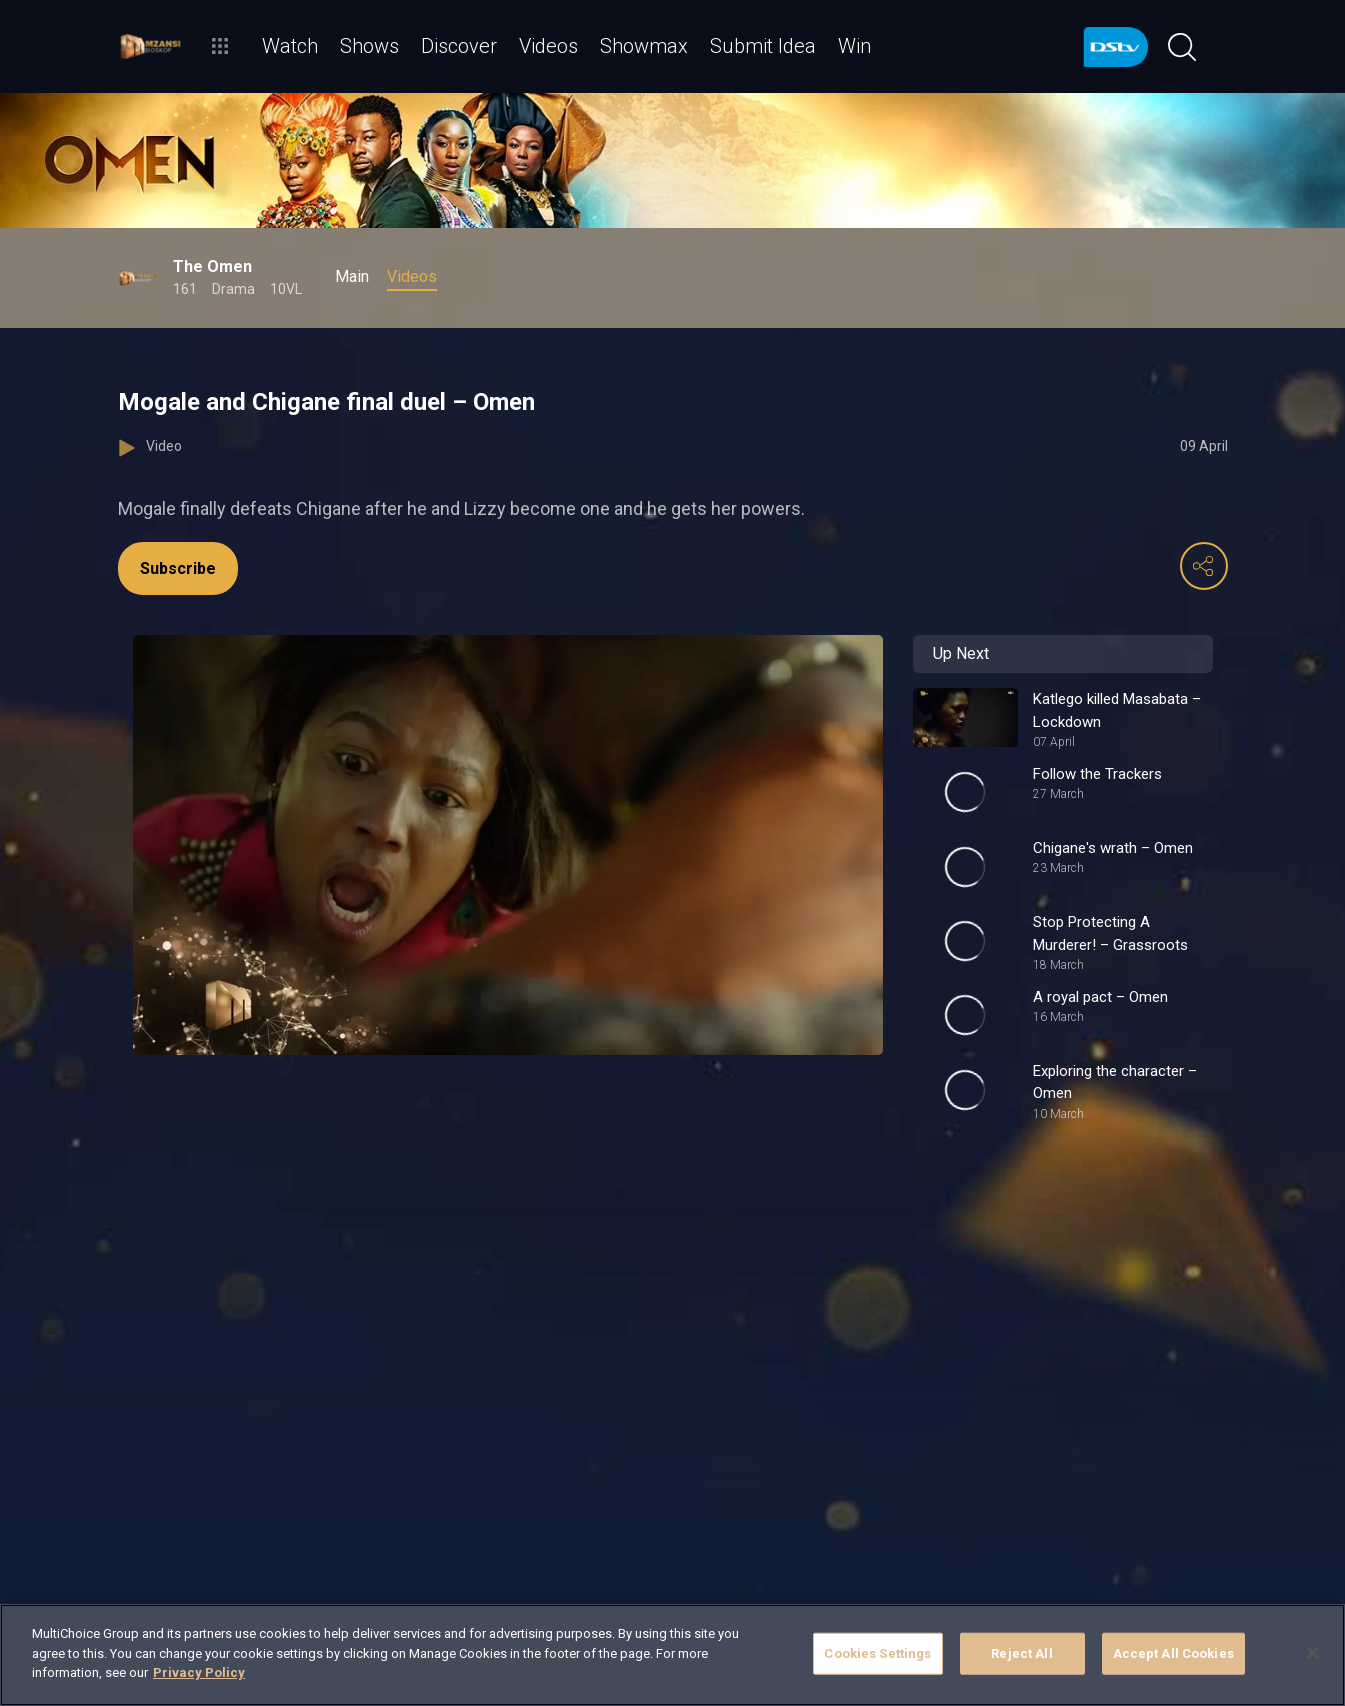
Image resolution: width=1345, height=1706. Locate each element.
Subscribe (178, 568)
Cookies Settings (877, 1653)
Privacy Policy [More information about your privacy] (199, 1672)
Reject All (1021, 1653)
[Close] (1313, 1653)
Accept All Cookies (1173, 1653)
